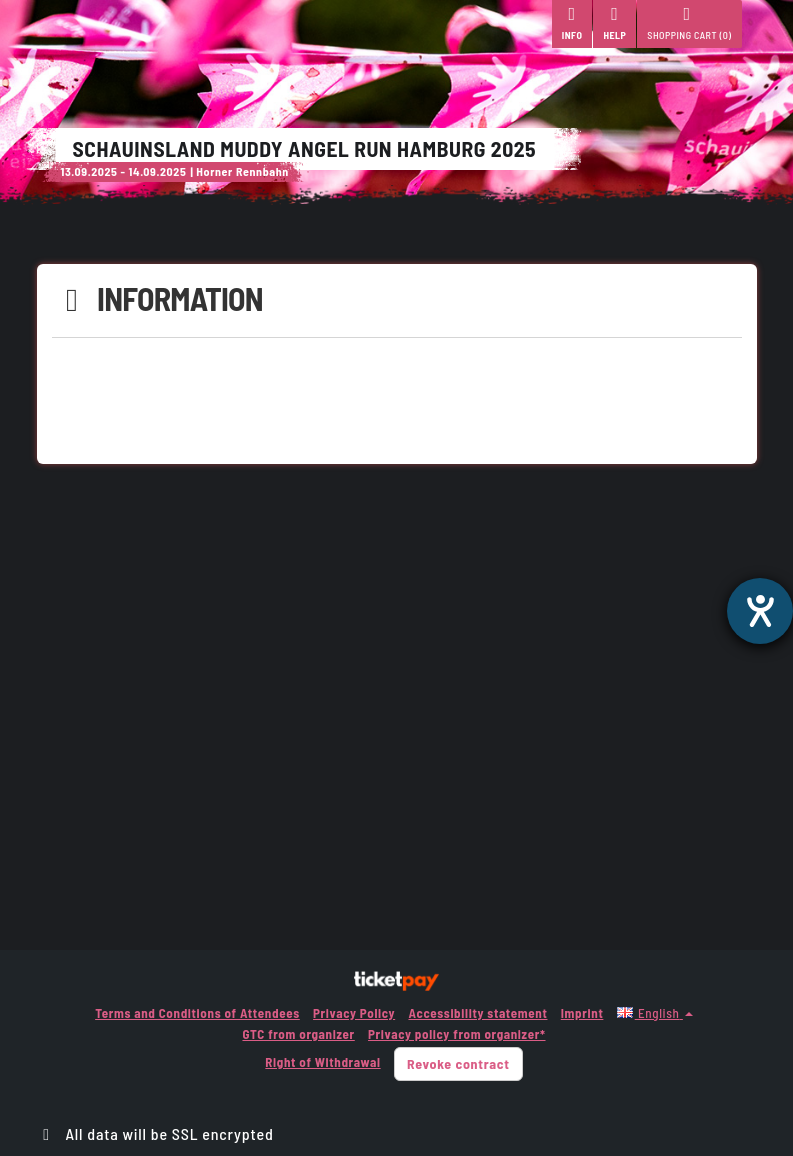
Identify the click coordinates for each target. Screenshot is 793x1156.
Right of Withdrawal (322, 1062)
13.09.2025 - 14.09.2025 (124, 171)
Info (572, 23)
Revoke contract (458, 1063)
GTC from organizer (298, 1034)
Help (614, 23)
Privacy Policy (354, 1013)
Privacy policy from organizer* (456, 1034)
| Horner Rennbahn (239, 171)
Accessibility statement (477, 1013)
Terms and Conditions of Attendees (197, 1013)
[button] (655, 1013)
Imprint (582, 1013)
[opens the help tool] (760, 611)
